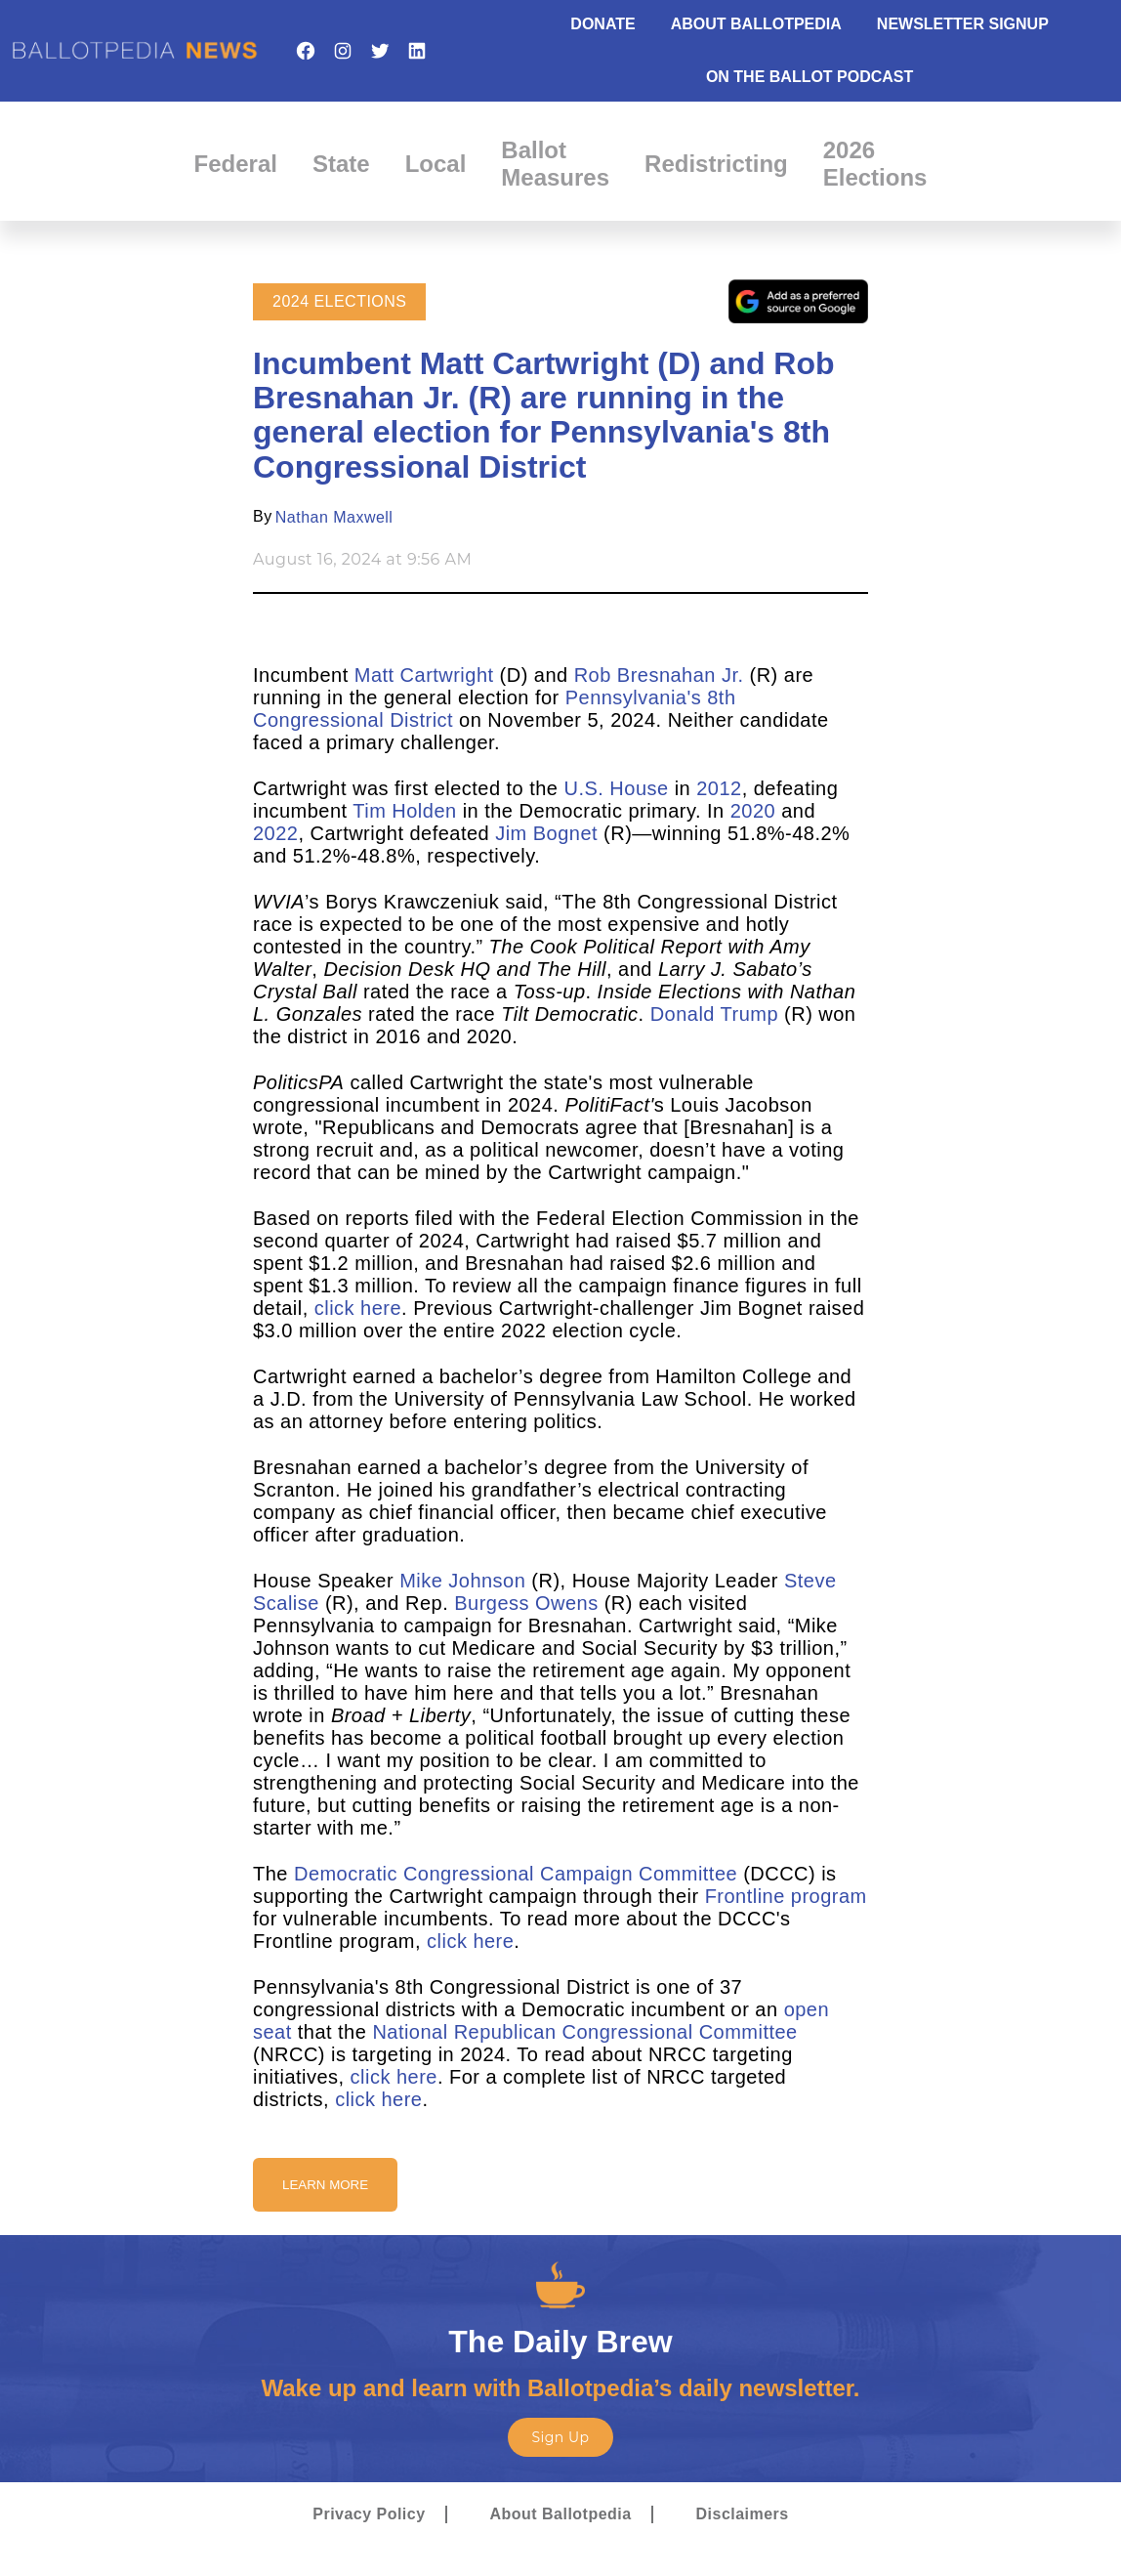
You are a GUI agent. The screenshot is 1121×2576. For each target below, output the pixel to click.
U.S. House (616, 788)
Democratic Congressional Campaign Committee (515, 1873)
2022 (275, 833)
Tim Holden (404, 811)
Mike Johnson (462, 1580)
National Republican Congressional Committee (584, 2032)
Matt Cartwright (424, 675)
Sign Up (560, 2437)
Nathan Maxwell (334, 517)
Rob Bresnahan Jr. (659, 675)
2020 (752, 811)
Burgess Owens (526, 1603)
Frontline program (786, 1896)
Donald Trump (714, 1014)
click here (357, 1308)
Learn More (325, 2184)
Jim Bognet (546, 833)
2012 (718, 788)
